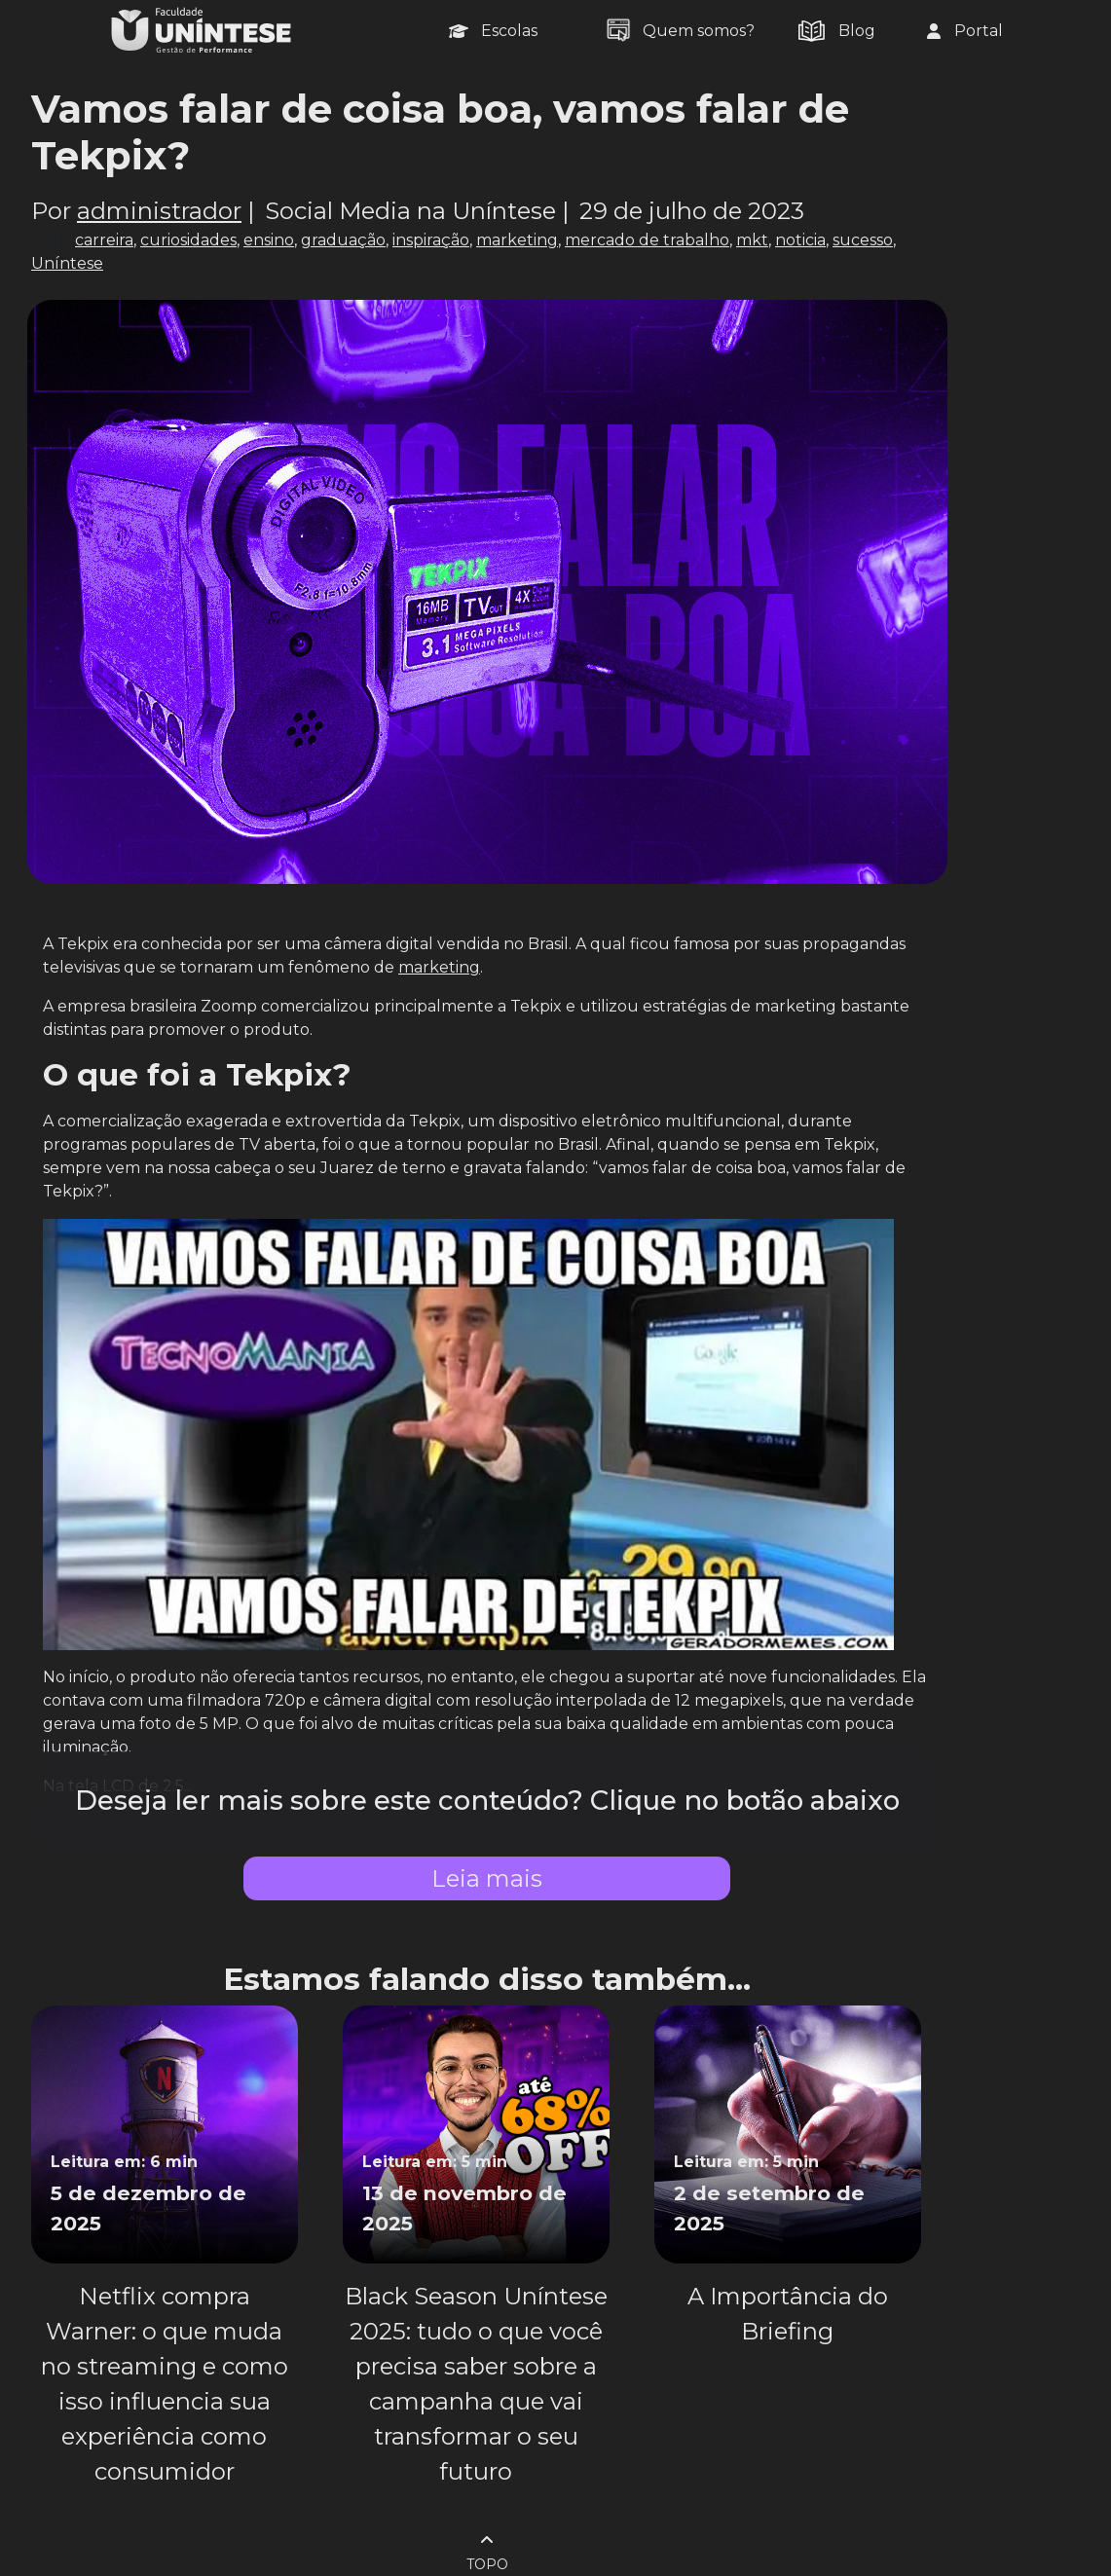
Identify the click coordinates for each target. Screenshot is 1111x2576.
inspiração (430, 240)
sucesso (863, 240)
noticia (800, 240)
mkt (752, 240)
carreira (104, 240)
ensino (268, 240)
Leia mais (486, 1878)
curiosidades (188, 240)
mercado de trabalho (647, 240)
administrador (159, 211)
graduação (343, 240)
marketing (517, 240)
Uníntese (67, 263)
